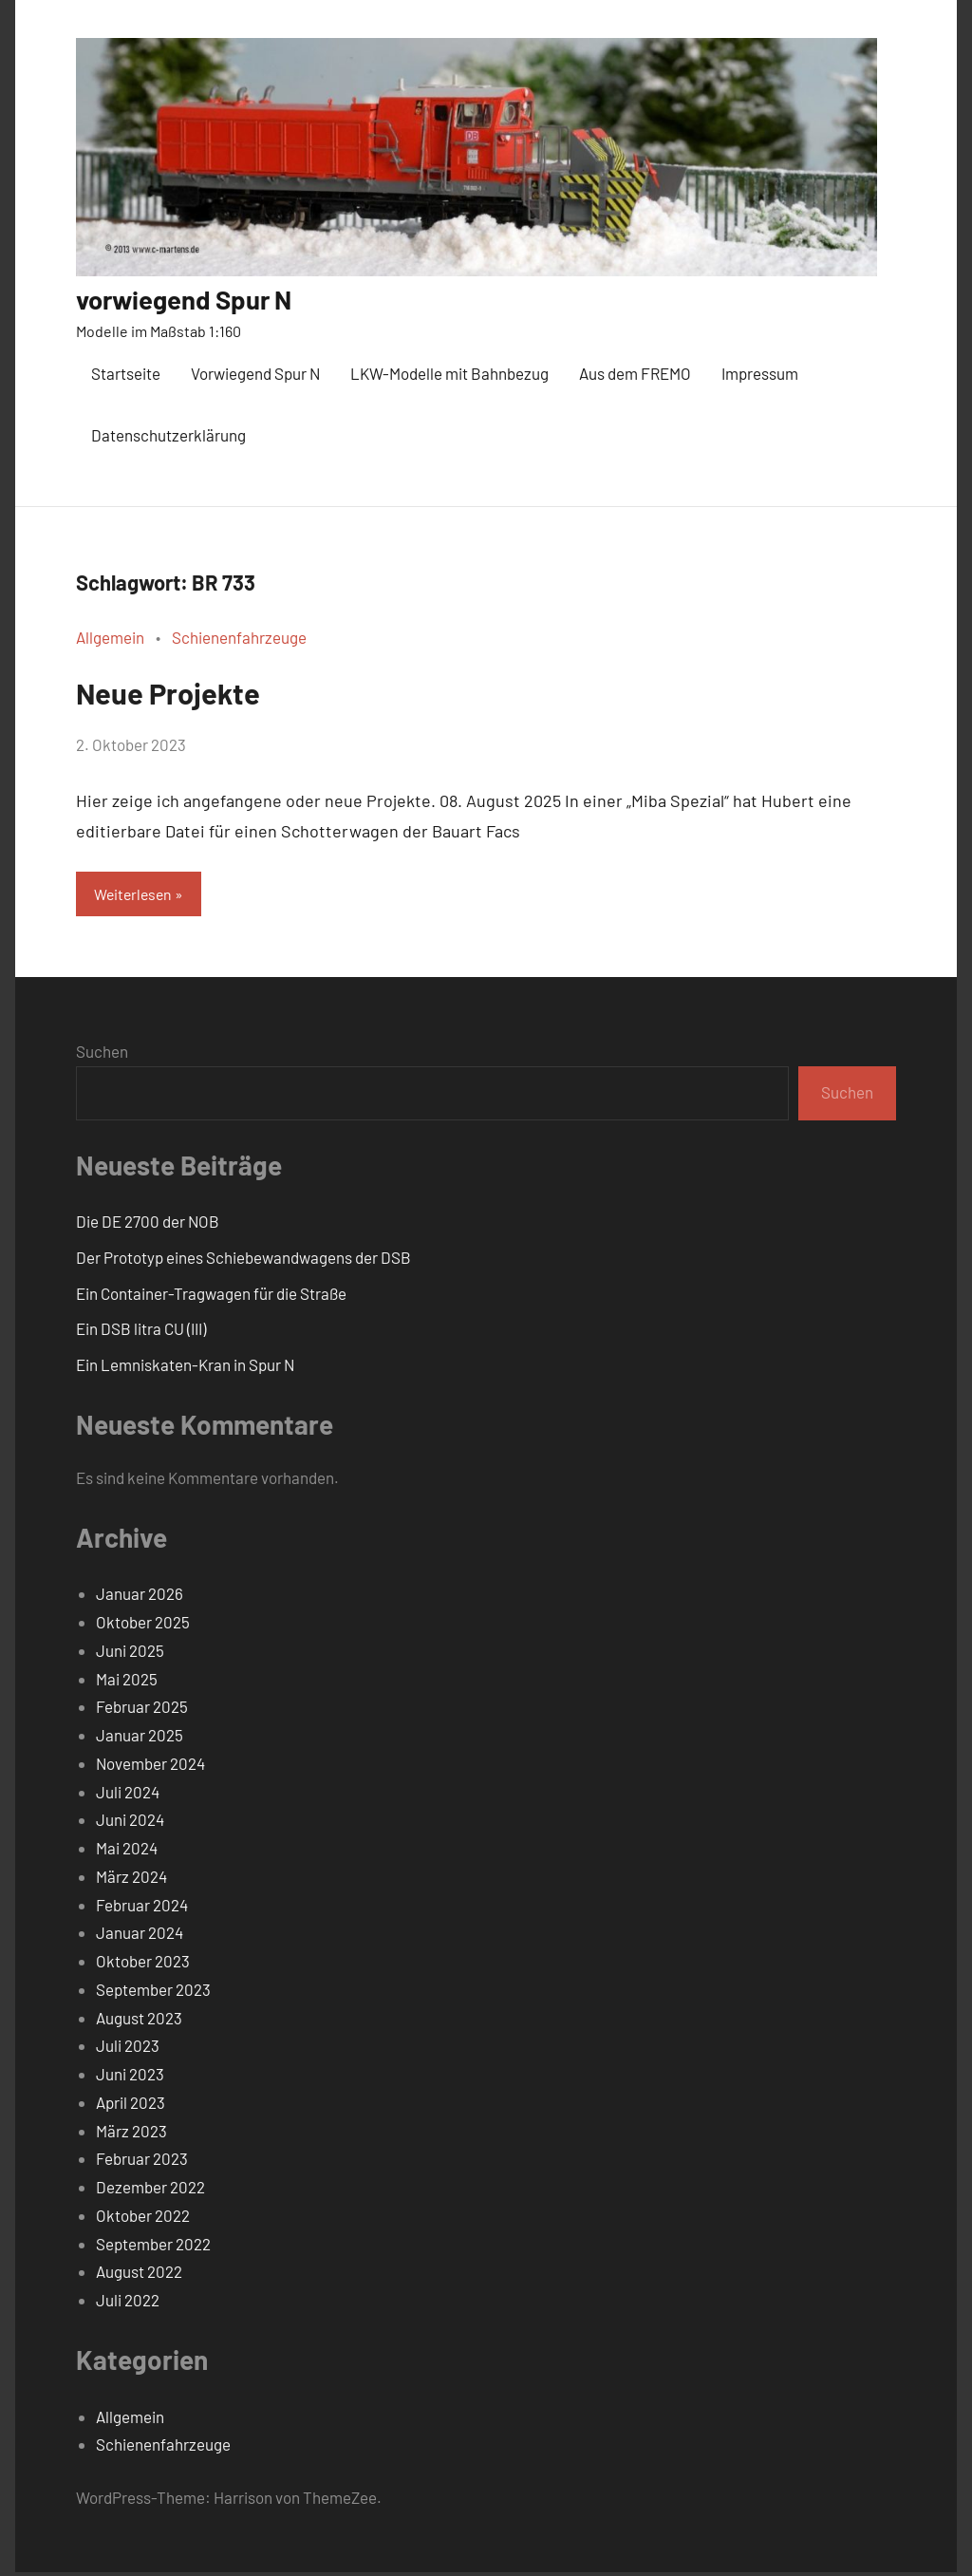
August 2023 (139, 2020)
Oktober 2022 (143, 2218)
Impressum (759, 373)
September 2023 (153, 1992)
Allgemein (110, 637)
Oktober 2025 (143, 1625)
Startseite (125, 373)
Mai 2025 (127, 1681)
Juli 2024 (127, 1794)
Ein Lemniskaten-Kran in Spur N (185, 1368)
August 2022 (139, 2275)
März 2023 (131, 2133)
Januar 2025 (139, 1738)
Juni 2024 (130, 1823)
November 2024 (150, 1766)
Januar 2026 (139, 1597)
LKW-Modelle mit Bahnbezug (449, 373)
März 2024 (131, 1879)
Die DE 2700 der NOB (147, 1224)
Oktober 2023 (143, 1964)
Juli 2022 (127, 2303)
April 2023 (130, 2105)
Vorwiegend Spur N (255, 373)
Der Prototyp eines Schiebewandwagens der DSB (243, 1259)
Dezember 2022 (150, 2190)
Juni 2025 (130, 1653)
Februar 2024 (142, 1907)
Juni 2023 (130, 2077)
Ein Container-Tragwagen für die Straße (211, 1296)
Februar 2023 (142, 2162)
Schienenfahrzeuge (239, 637)
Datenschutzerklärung (168, 434)
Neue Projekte (195, 689)
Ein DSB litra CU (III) (141, 1332)
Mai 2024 (127, 1851)
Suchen (102, 1053)
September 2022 (153, 2246)
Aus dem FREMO (635, 373)
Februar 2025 (142, 1710)
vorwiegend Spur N (202, 297)
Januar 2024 (139, 1936)
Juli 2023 (127, 2049)
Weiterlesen (136, 894)
